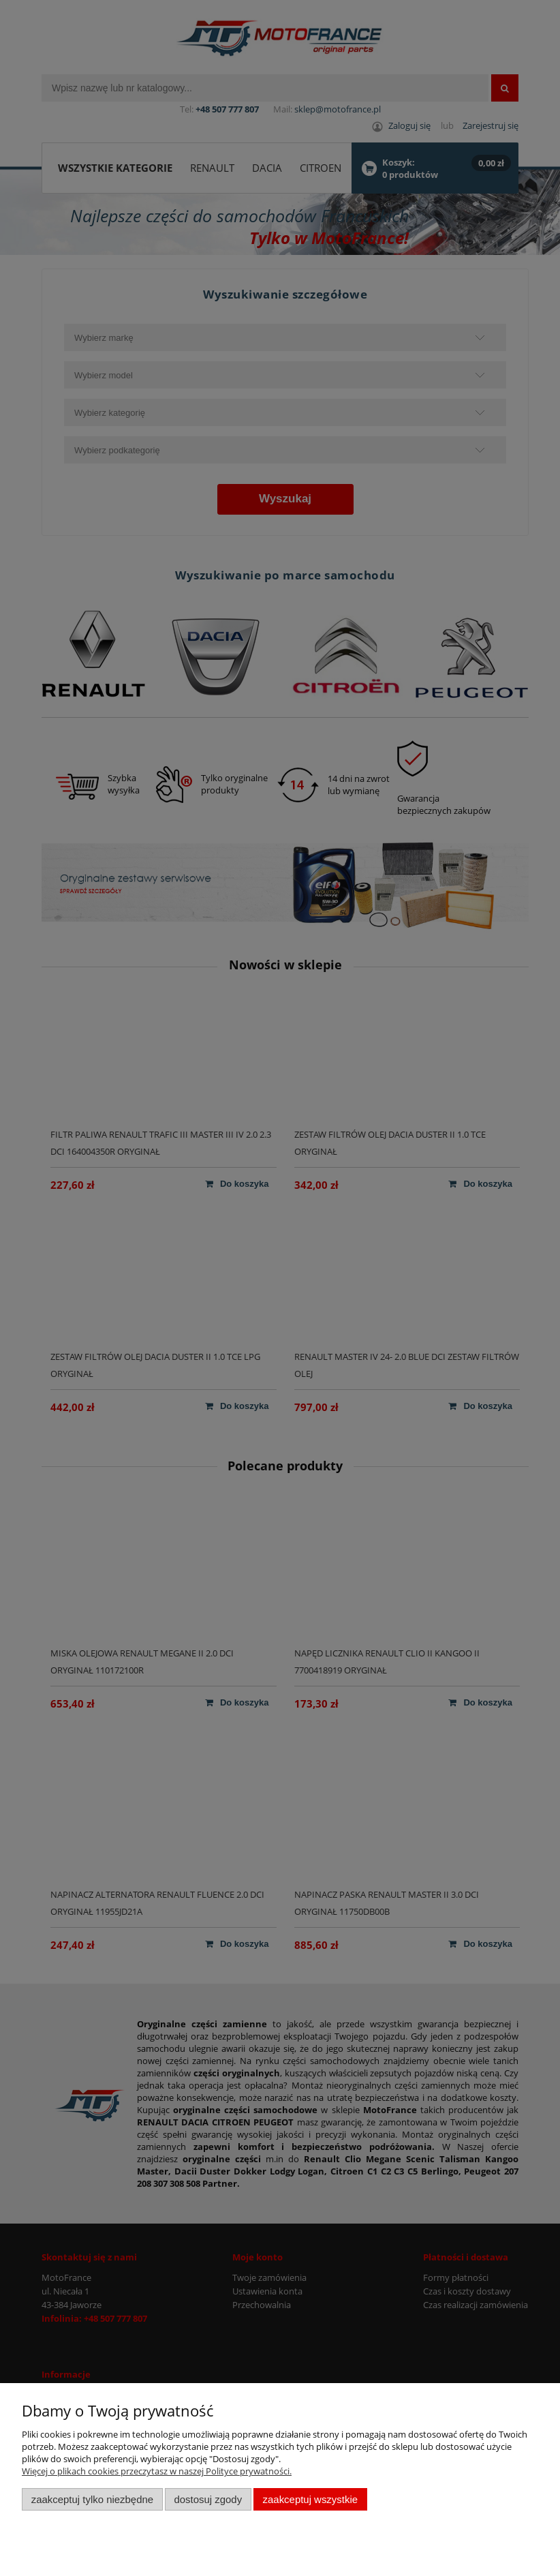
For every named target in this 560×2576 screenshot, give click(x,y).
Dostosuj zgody (208, 2499)
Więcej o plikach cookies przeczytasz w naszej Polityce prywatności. (157, 2471)
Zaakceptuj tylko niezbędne (92, 2499)
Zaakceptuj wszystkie (310, 2499)
